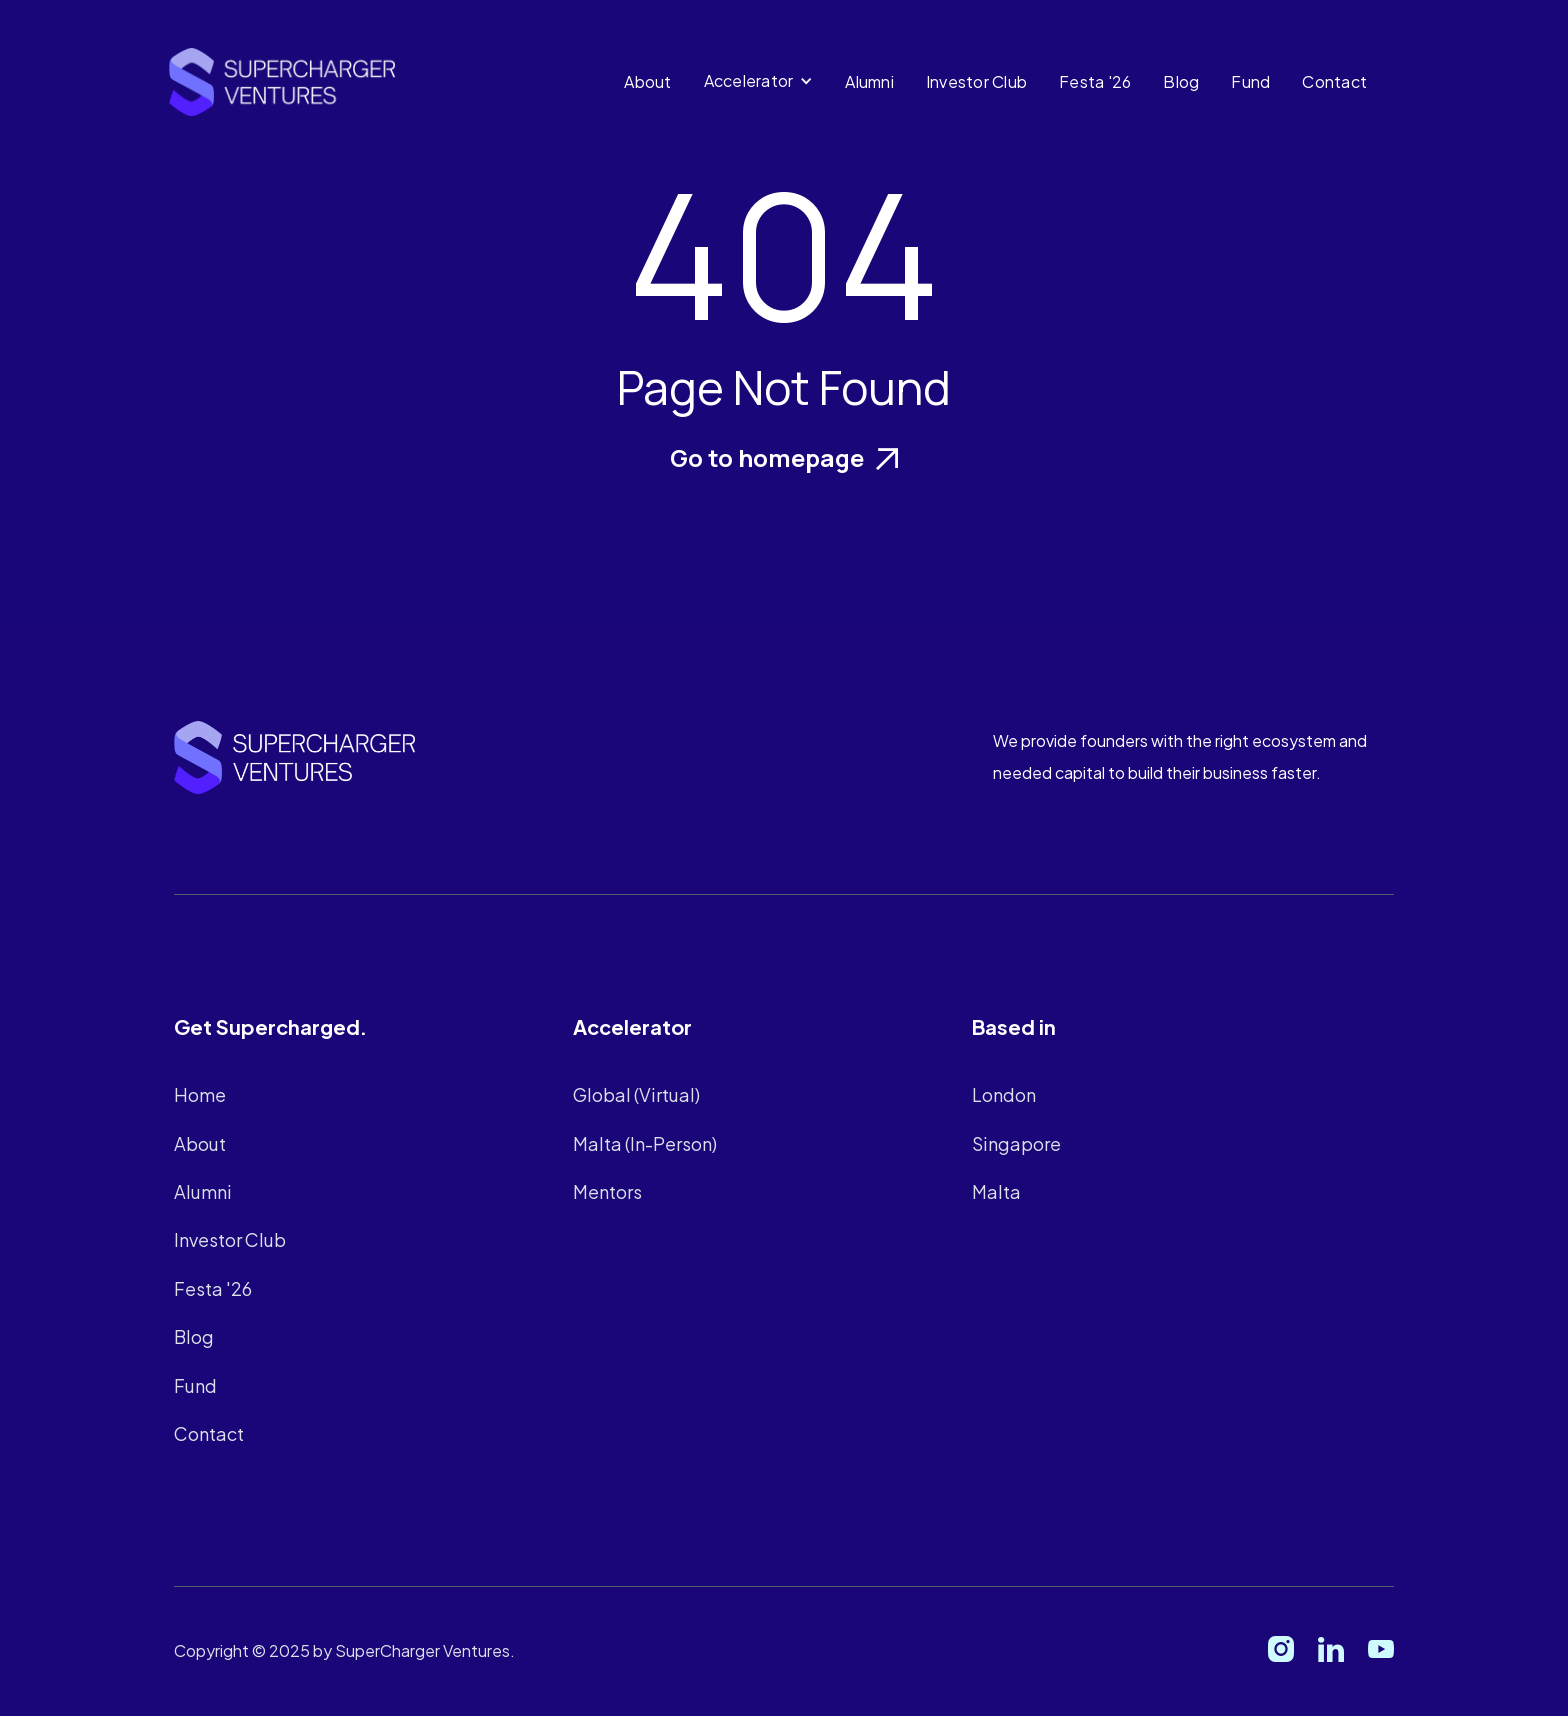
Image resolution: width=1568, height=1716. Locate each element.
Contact (1334, 81)
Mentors (611, 1190)
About (647, 81)
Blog (1181, 81)
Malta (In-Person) (647, 1142)
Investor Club (976, 81)
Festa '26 (1095, 81)
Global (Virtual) (639, 1095)
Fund (1250, 81)
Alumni (869, 81)
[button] (764, 81)
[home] (282, 82)
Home (200, 1094)
